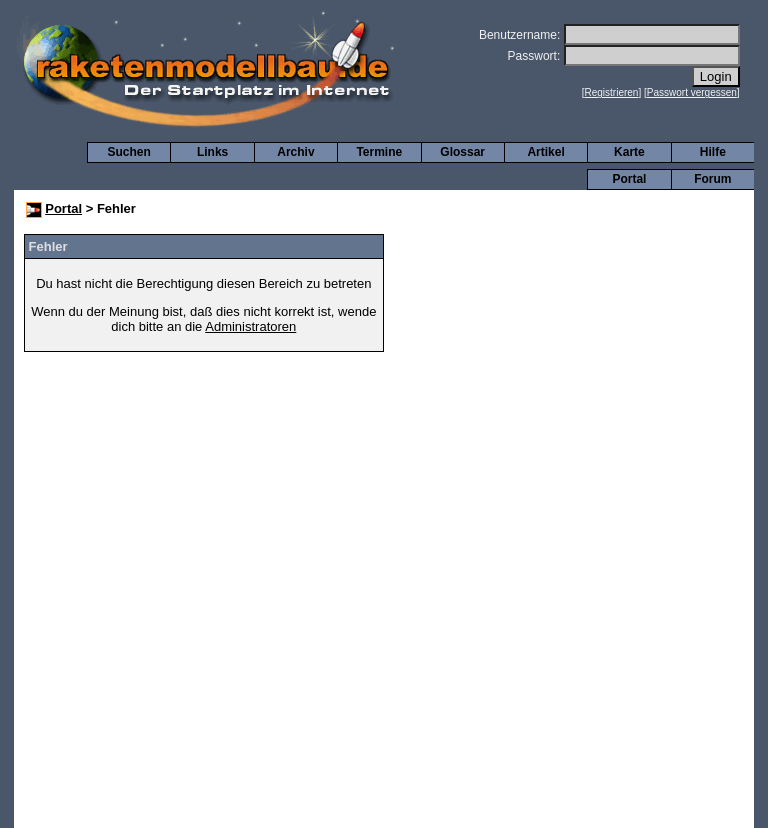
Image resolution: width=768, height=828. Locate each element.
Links (212, 152)
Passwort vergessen (692, 92)
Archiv (295, 152)
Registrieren (612, 92)
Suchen (129, 152)
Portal (629, 179)
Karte (629, 152)
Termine (379, 152)
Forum (712, 179)
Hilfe (713, 152)
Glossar (462, 152)
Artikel (545, 152)
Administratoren (250, 326)
